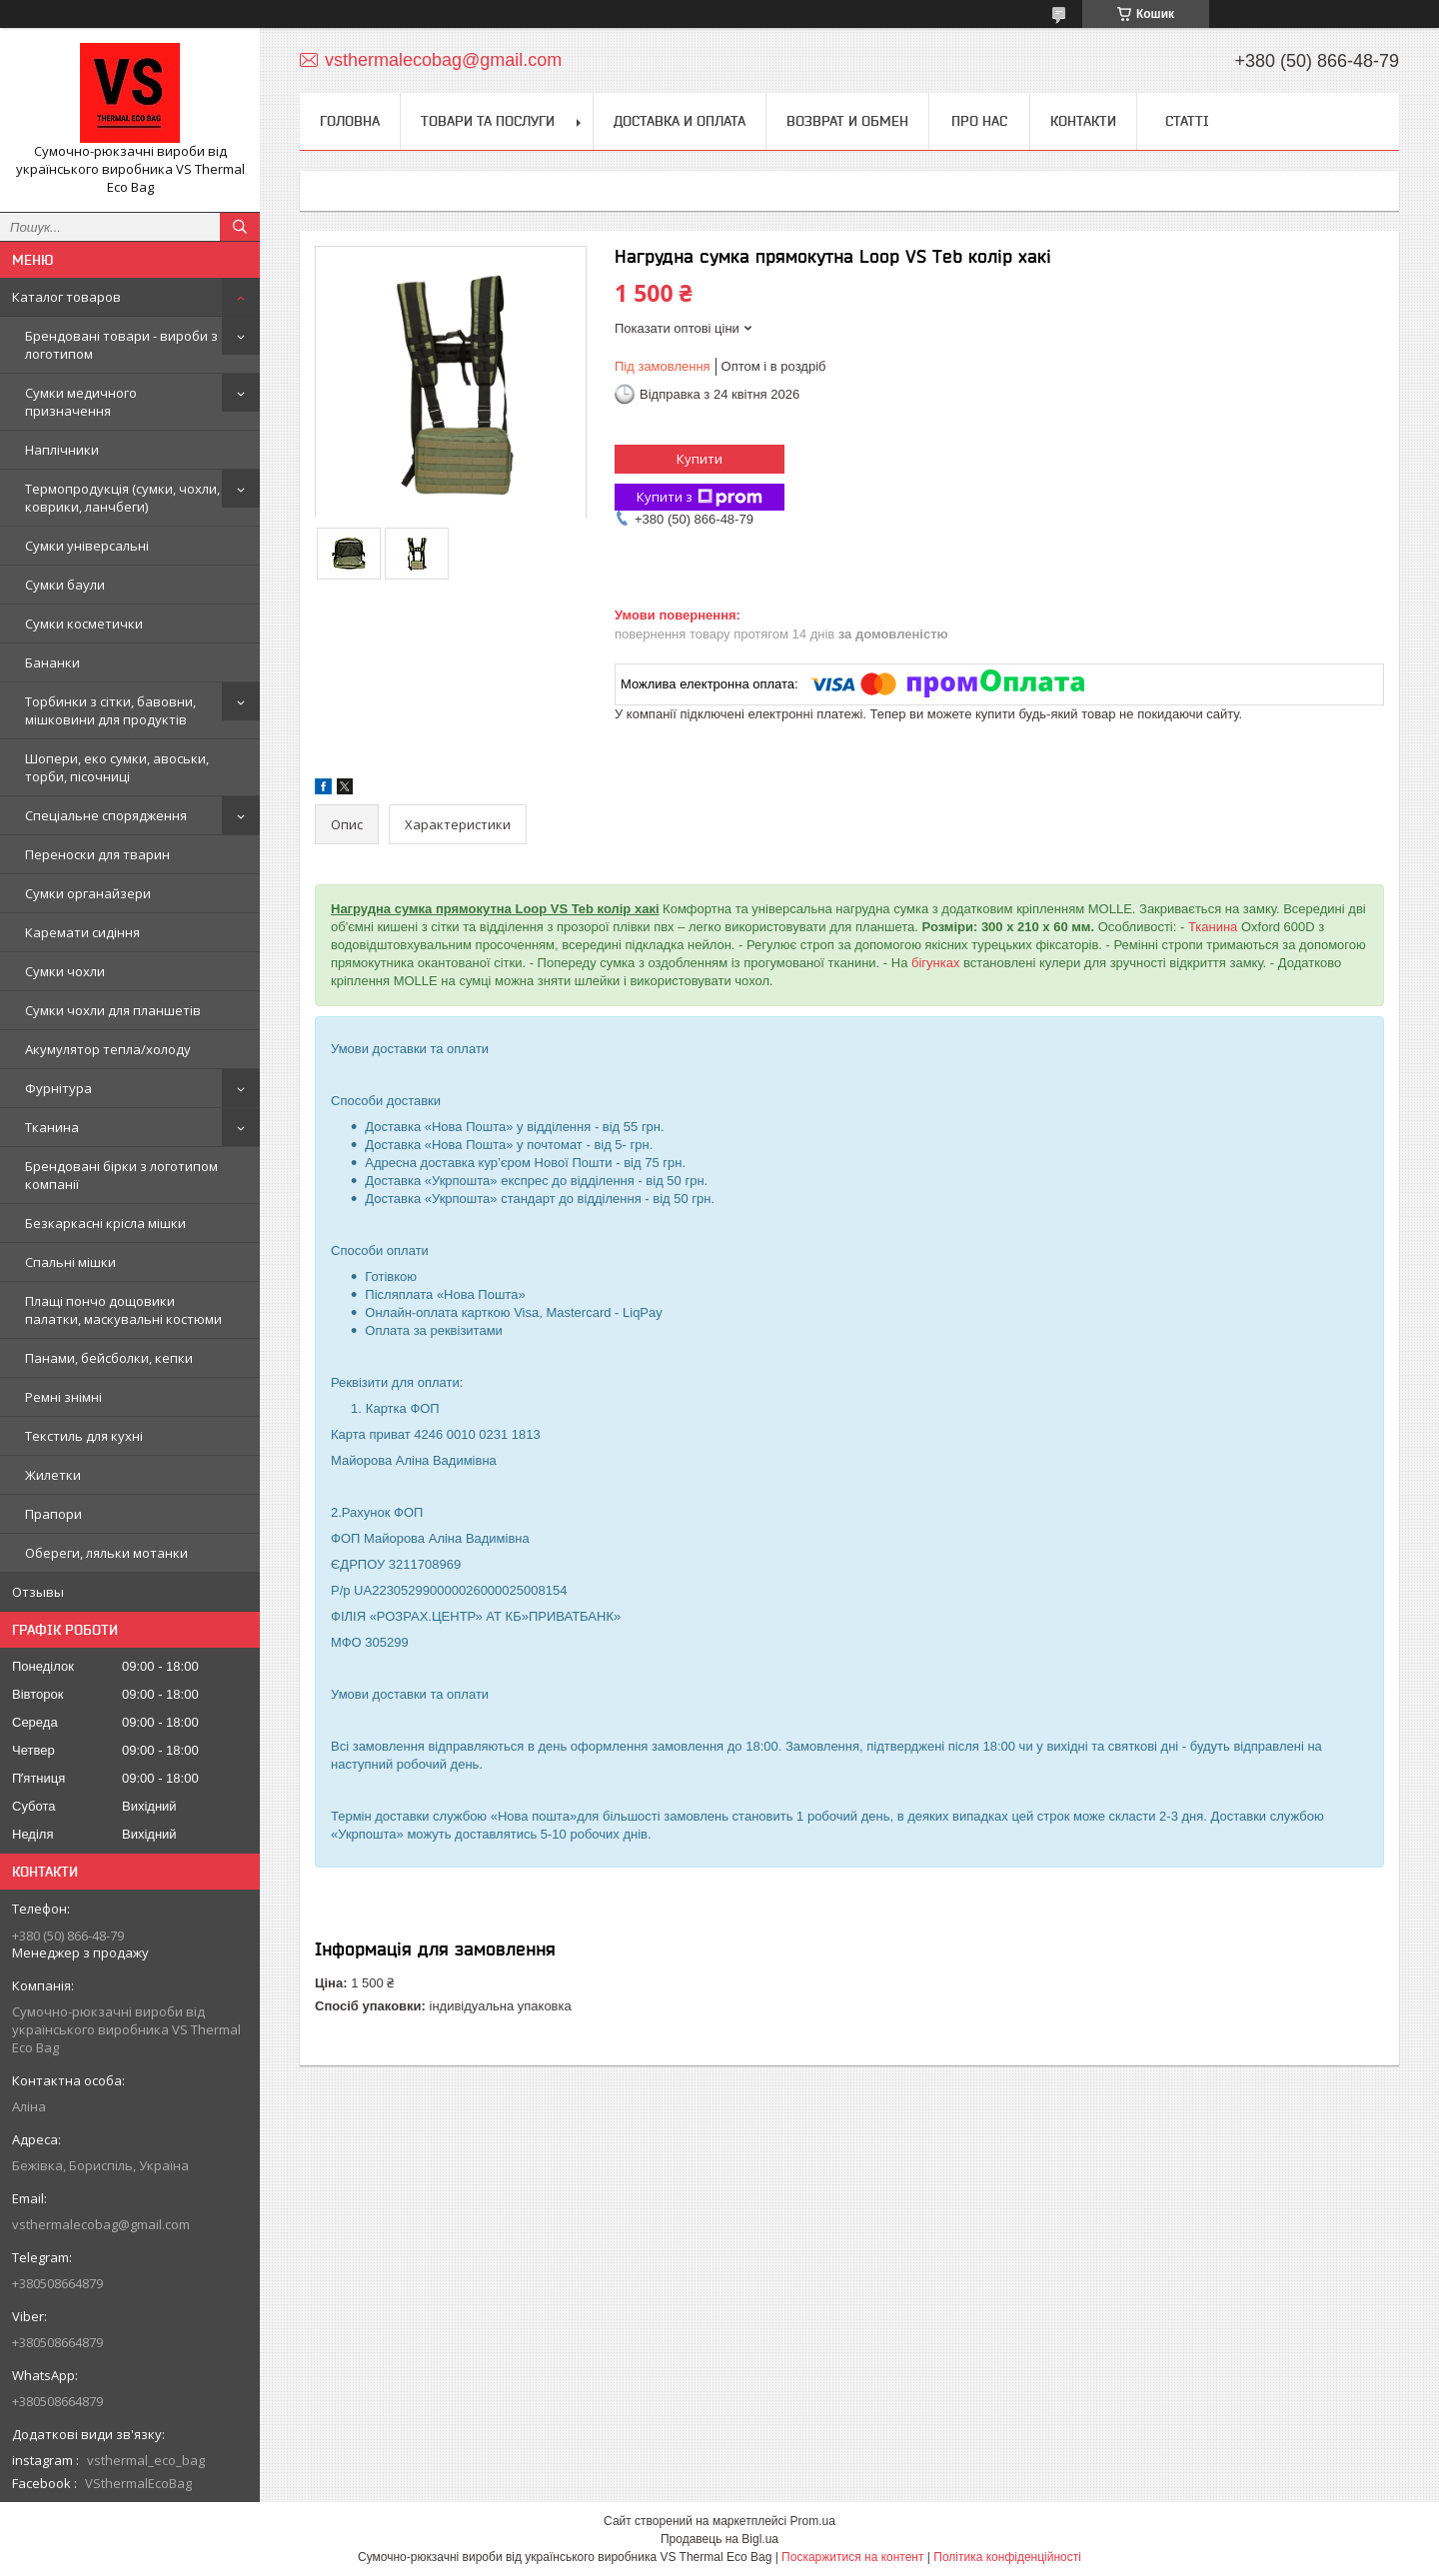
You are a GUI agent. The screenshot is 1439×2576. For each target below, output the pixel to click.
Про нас (979, 121)
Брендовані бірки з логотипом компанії (121, 1175)
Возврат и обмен (847, 121)
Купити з (699, 497)
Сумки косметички (84, 624)
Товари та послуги (488, 121)
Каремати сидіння (82, 932)
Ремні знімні (63, 1397)
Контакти (1083, 121)
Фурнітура (58, 1088)
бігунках (935, 962)
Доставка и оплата (679, 121)
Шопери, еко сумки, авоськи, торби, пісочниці (117, 767)
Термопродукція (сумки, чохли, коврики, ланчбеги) (122, 498)
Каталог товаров (66, 297)
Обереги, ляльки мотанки (106, 1553)
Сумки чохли (65, 971)
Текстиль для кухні (84, 1436)
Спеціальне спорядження (106, 815)
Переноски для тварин (97, 854)
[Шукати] (240, 227)
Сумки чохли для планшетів (113, 1010)
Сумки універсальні (87, 546)
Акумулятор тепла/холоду (108, 1049)
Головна (350, 121)
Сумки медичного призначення (81, 402)
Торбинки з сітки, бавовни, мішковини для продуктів (110, 710)
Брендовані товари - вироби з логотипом (121, 345)
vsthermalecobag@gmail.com (101, 2224)
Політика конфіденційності (1007, 2557)
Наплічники (62, 450)
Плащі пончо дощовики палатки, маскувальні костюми (123, 1310)
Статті (1187, 121)
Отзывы (38, 1592)
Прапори (53, 1514)
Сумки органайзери (88, 893)
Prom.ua (812, 2521)
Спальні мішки (70, 1262)
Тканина (52, 1127)
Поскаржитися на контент (852, 2557)
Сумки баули (65, 585)
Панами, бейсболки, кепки (109, 1358)
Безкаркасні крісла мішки (105, 1223)
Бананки (52, 662)
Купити (699, 459)
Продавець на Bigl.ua (719, 2539)
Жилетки (53, 1475)
